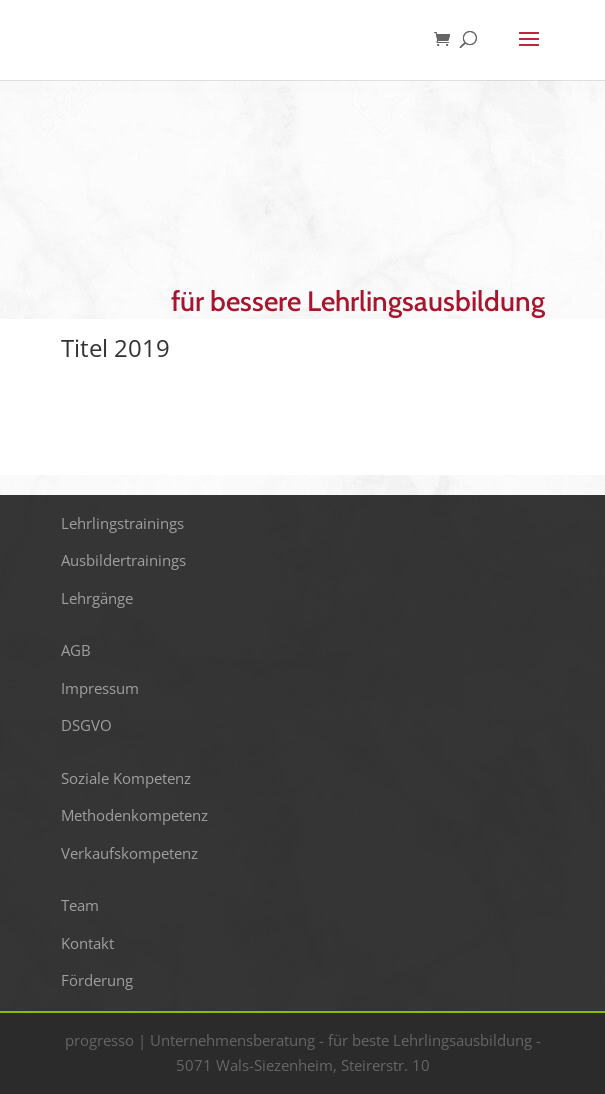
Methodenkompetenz (134, 815)
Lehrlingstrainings (122, 523)
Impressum (100, 688)
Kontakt (87, 943)
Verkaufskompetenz (129, 853)
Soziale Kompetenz (126, 778)
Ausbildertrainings (123, 560)
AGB (76, 650)
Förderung (97, 980)
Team (80, 905)
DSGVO (86, 725)
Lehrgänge (97, 598)
